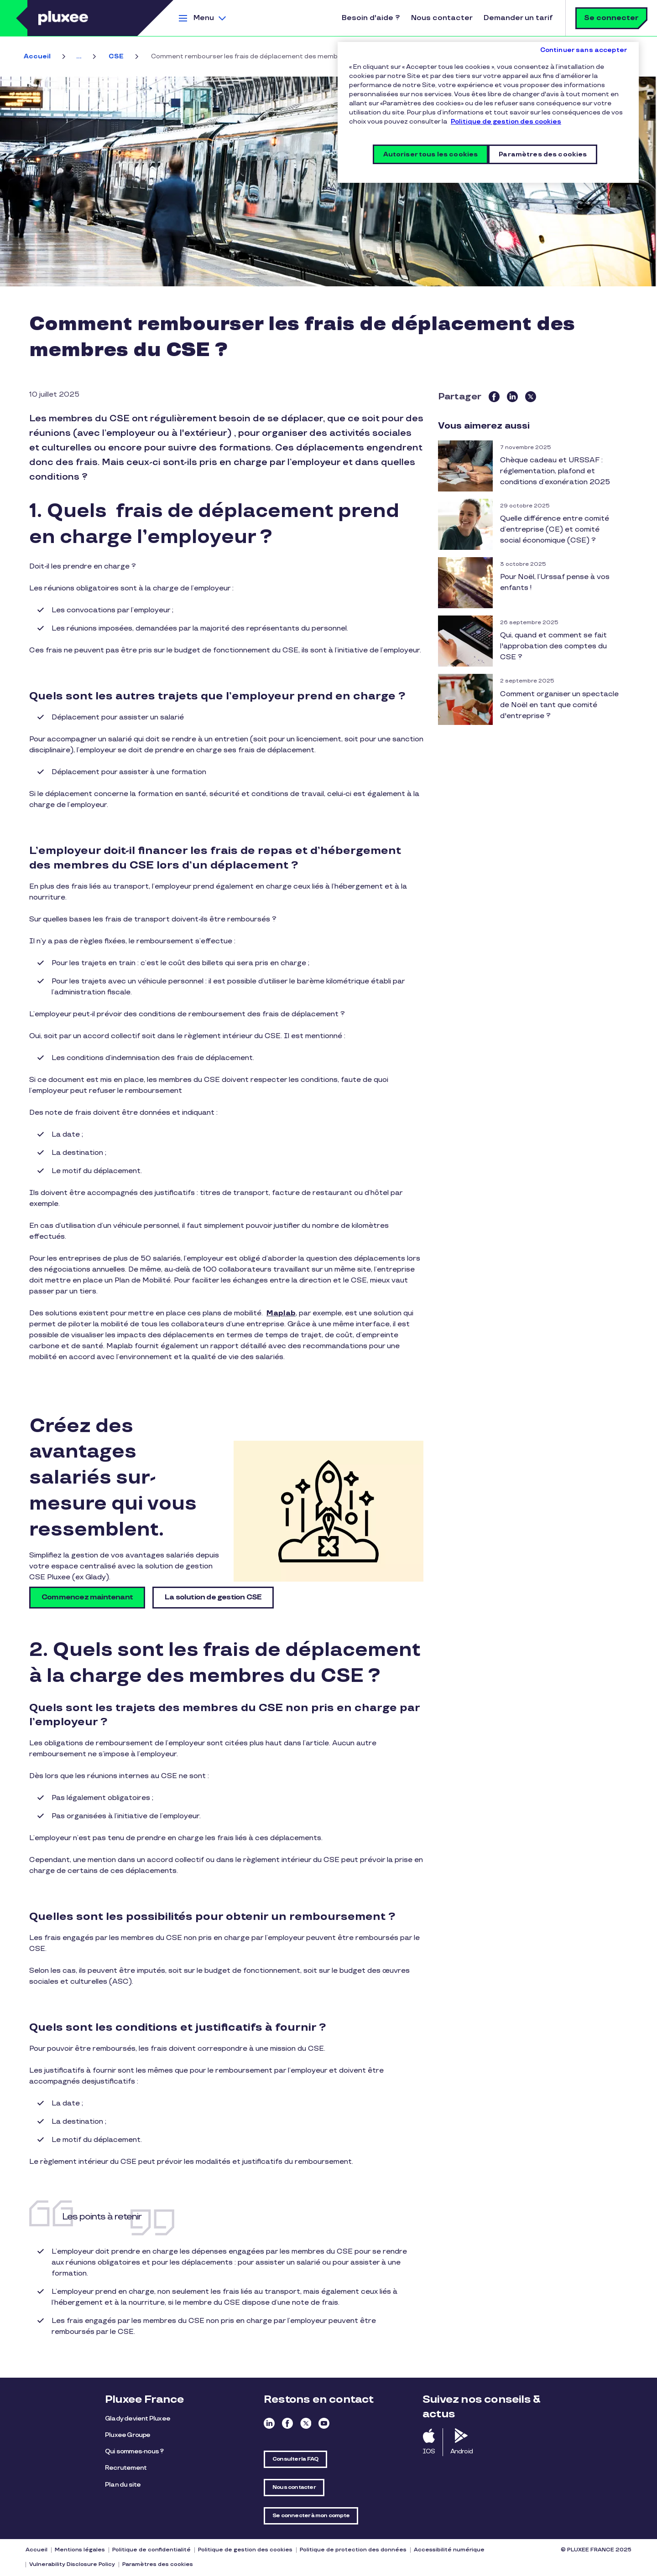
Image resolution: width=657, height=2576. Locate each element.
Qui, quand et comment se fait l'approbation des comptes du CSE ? (553, 646)
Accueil (37, 56)
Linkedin (269, 2423)
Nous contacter (442, 18)
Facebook (287, 2423)
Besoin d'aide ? (371, 18)
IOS (428, 2451)
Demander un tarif (518, 18)
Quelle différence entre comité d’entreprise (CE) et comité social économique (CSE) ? (554, 529)
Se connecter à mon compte (310, 2515)
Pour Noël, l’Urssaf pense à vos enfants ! (555, 582)
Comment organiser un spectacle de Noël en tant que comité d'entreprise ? (559, 705)
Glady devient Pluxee (137, 2418)
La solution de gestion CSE (213, 1597)
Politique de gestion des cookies (245, 2549)
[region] (488, 112)
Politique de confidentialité (151, 2549)
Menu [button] (203, 18)
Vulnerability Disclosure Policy (72, 2564)
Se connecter (611, 18)
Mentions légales (80, 2549)
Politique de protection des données (353, 2549)
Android (461, 2451)
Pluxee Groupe (128, 2435)
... (78, 56)
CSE (116, 56)
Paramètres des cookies (157, 2564)
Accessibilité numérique (449, 2549)
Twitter (305, 2423)
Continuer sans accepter (583, 50)
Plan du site (123, 2484)
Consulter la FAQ (295, 2459)
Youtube (323, 2423)
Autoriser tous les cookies (430, 154)
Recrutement (125, 2468)
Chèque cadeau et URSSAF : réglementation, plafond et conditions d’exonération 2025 (555, 471)
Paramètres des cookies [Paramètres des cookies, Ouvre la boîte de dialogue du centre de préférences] (543, 154)
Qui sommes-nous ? (134, 2451)
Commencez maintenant (87, 1597)
